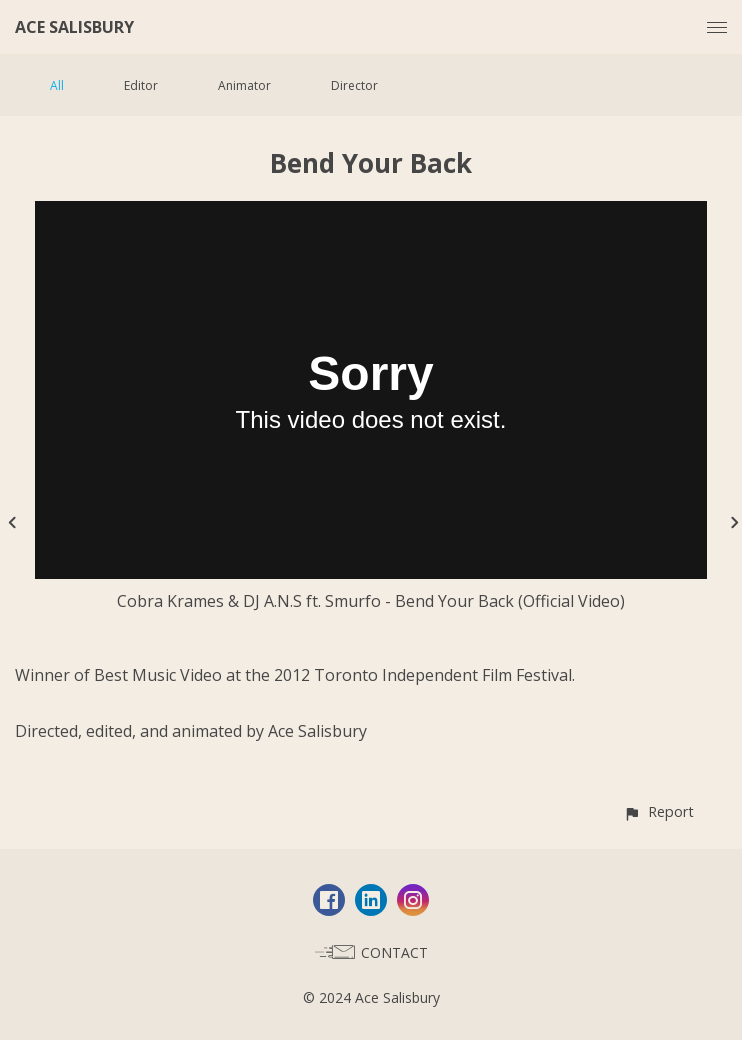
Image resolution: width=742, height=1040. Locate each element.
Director (354, 85)
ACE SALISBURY (74, 27)
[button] (658, 811)
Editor (141, 85)
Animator (244, 85)
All (57, 85)
